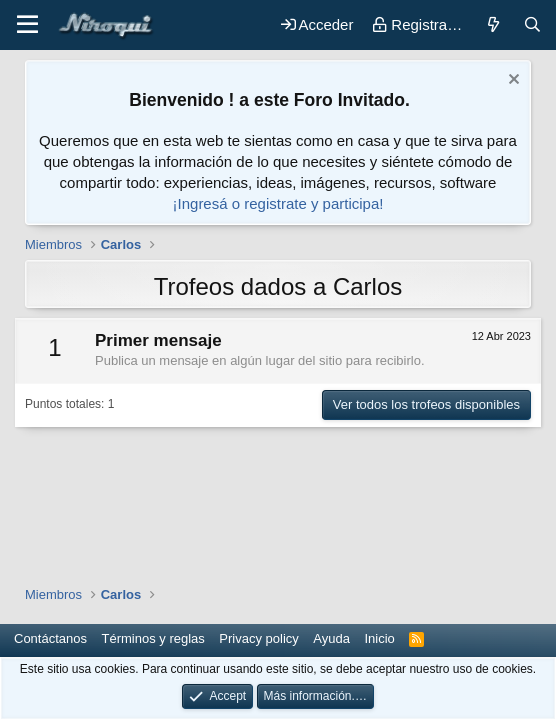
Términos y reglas (153, 638)
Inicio (379, 638)
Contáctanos (50, 638)
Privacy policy (258, 638)
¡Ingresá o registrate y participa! (278, 203)
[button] (27, 25)
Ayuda (331, 638)
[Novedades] (492, 24)
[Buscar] (532, 24)
